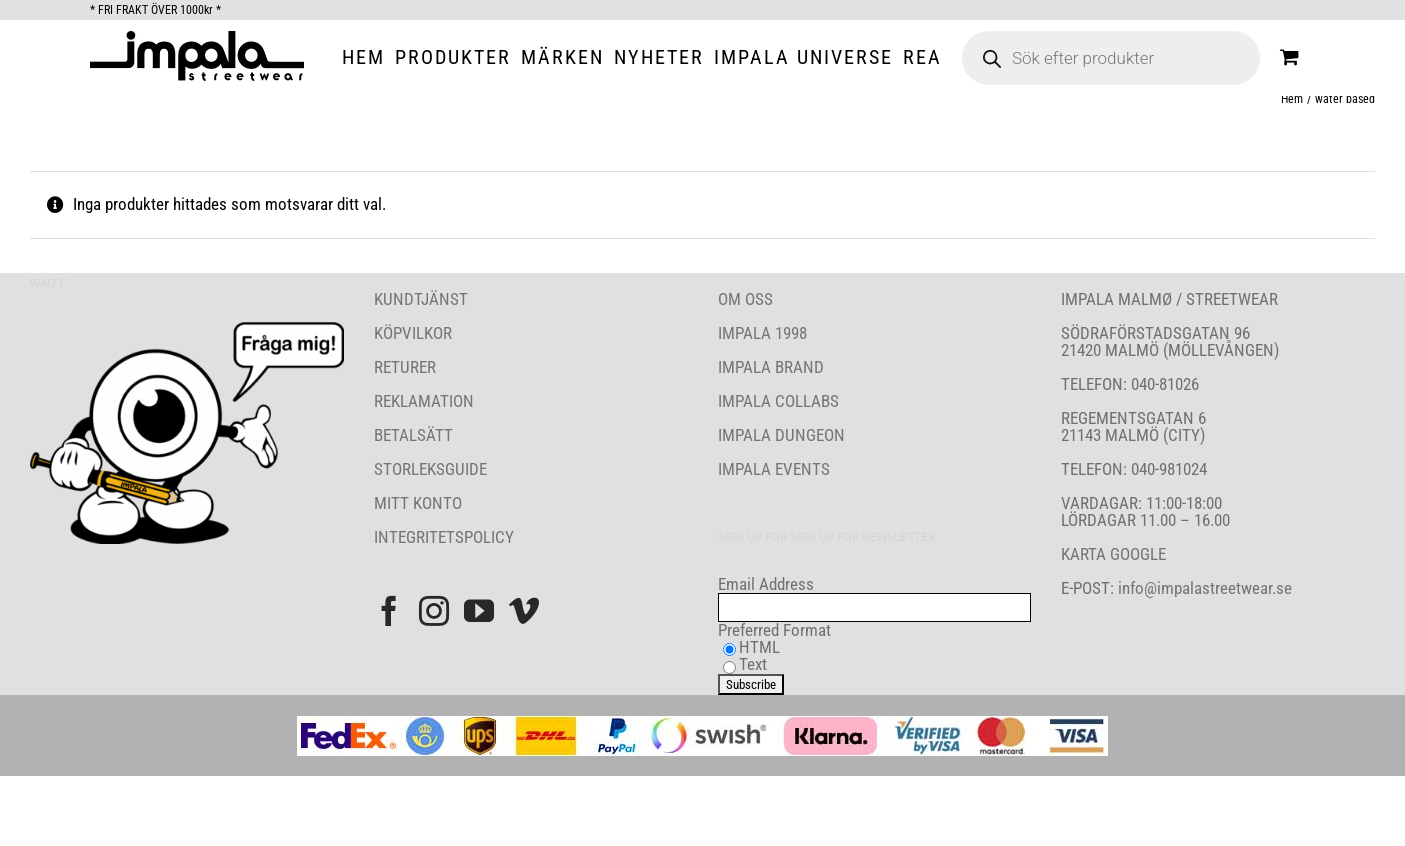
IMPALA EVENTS (774, 469)
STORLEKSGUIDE (430, 469)
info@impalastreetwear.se (1203, 588)
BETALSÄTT (413, 435)
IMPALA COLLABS (778, 401)
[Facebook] (389, 611)
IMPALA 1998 (762, 333)
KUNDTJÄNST (421, 299)
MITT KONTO (418, 503)
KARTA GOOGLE (1113, 554)
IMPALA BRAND (771, 367)
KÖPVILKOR (413, 333)
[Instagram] (434, 611)
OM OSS (745, 299)
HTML (759, 647)
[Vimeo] (524, 611)
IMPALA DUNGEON (781, 435)
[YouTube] (479, 611)
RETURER (405, 367)
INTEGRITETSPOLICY (444, 537)
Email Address (766, 584)
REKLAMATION (424, 401)
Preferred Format (774, 630)
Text (753, 664)
